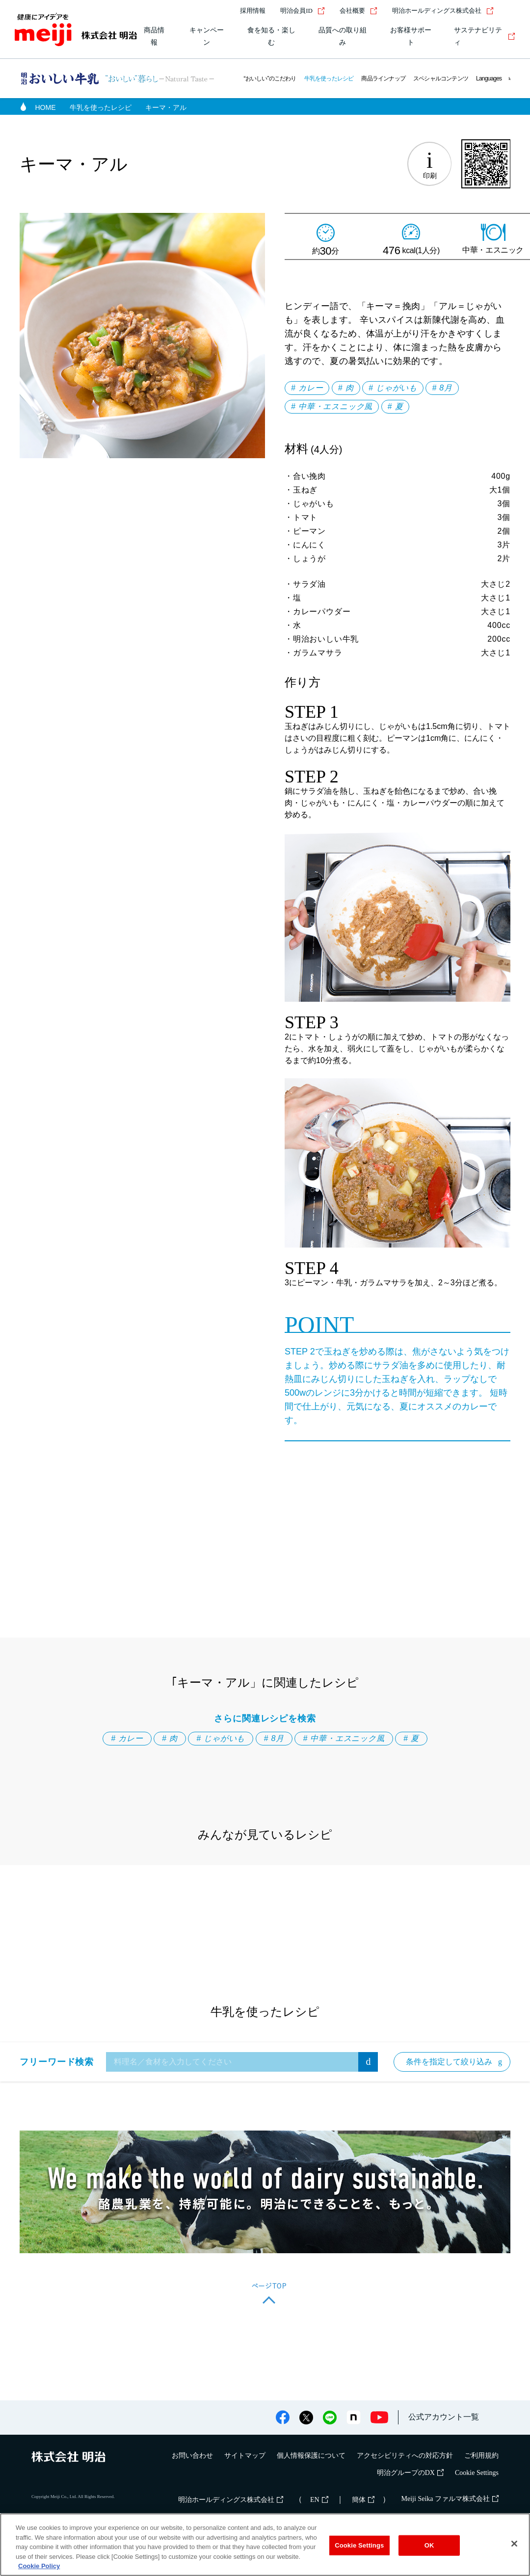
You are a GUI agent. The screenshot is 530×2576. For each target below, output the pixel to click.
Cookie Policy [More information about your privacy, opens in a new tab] (39, 2566)
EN (319, 2499)
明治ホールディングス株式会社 (443, 10)
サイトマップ (244, 2455)
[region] (265, 2544)
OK (429, 2545)
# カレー (307, 388)
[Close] (514, 2543)
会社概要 (358, 10)
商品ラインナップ (383, 78)
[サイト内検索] (509, 11)
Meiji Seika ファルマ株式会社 (450, 2498)
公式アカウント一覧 (443, 2417)
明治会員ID (302, 10)
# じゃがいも (393, 388)
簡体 (363, 2499)
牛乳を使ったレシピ (329, 78)
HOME (45, 107)
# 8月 (442, 388)
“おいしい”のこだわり (269, 78)
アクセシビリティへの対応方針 (405, 2455)
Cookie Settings (477, 2472)
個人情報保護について (311, 2455)
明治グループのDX (410, 2472)
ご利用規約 (481, 2455)
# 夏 (395, 406)
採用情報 (252, 10)
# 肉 (346, 388)
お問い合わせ (192, 2455)
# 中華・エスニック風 (331, 406)
